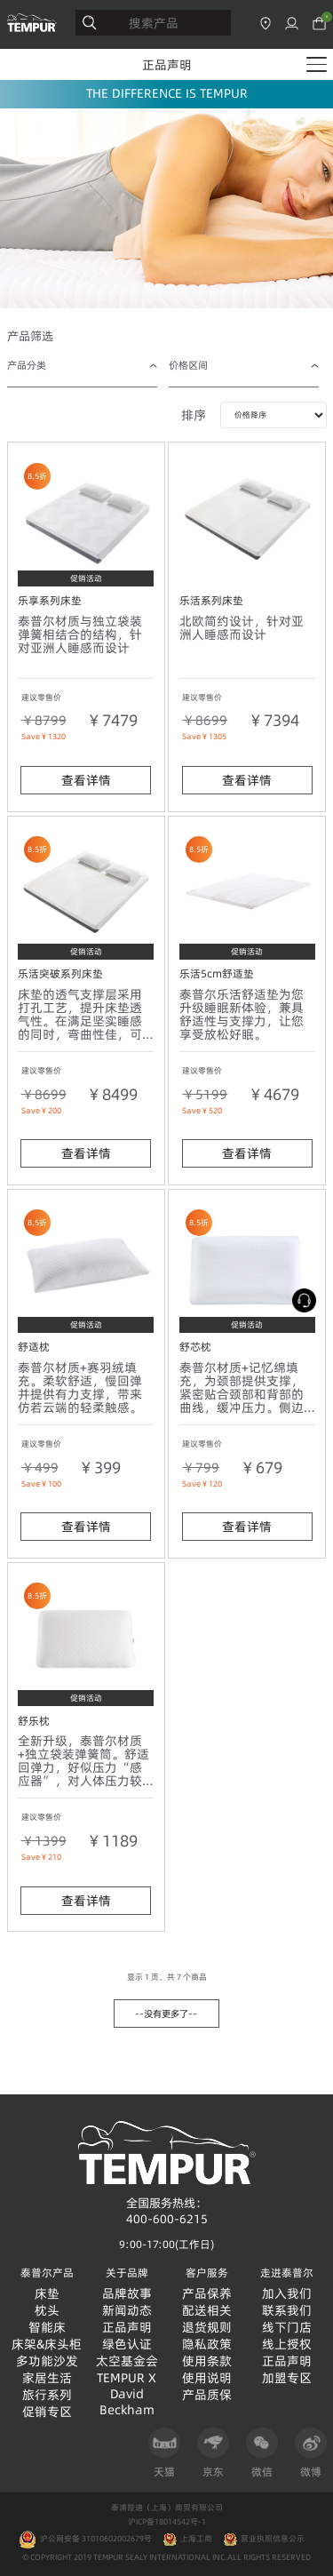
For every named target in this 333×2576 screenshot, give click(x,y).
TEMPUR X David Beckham (126, 2394)
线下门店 (287, 2327)
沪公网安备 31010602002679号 (85, 2538)
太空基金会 (127, 2361)
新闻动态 (127, 2310)
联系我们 (287, 2310)
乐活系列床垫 (211, 600)
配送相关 (207, 2310)
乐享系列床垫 (50, 600)
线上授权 (287, 2344)
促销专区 (47, 2412)
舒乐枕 (34, 1720)
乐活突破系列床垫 (60, 973)
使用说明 (207, 2378)
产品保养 (207, 2293)
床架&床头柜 (47, 2344)
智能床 (47, 2327)
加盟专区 (287, 2378)
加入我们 (287, 2293)
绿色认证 (127, 2344)
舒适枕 (34, 1346)
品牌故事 (127, 2293)
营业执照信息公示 (273, 2538)
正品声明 (167, 65)
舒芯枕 (195, 1346)
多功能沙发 (47, 2361)
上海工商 (196, 2538)
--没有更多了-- (166, 2013)
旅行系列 (47, 2395)
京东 (213, 2453)
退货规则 (207, 2327)
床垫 (47, 2293)
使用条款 (207, 2361)
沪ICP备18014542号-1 (167, 2521)
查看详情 (86, 780)
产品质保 (207, 2395)
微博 (311, 2453)
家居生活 (47, 2378)
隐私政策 (207, 2344)
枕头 (47, 2310)
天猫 (164, 2453)
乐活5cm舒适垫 (216, 973)
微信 (262, 2453)
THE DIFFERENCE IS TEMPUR (167, 93)
